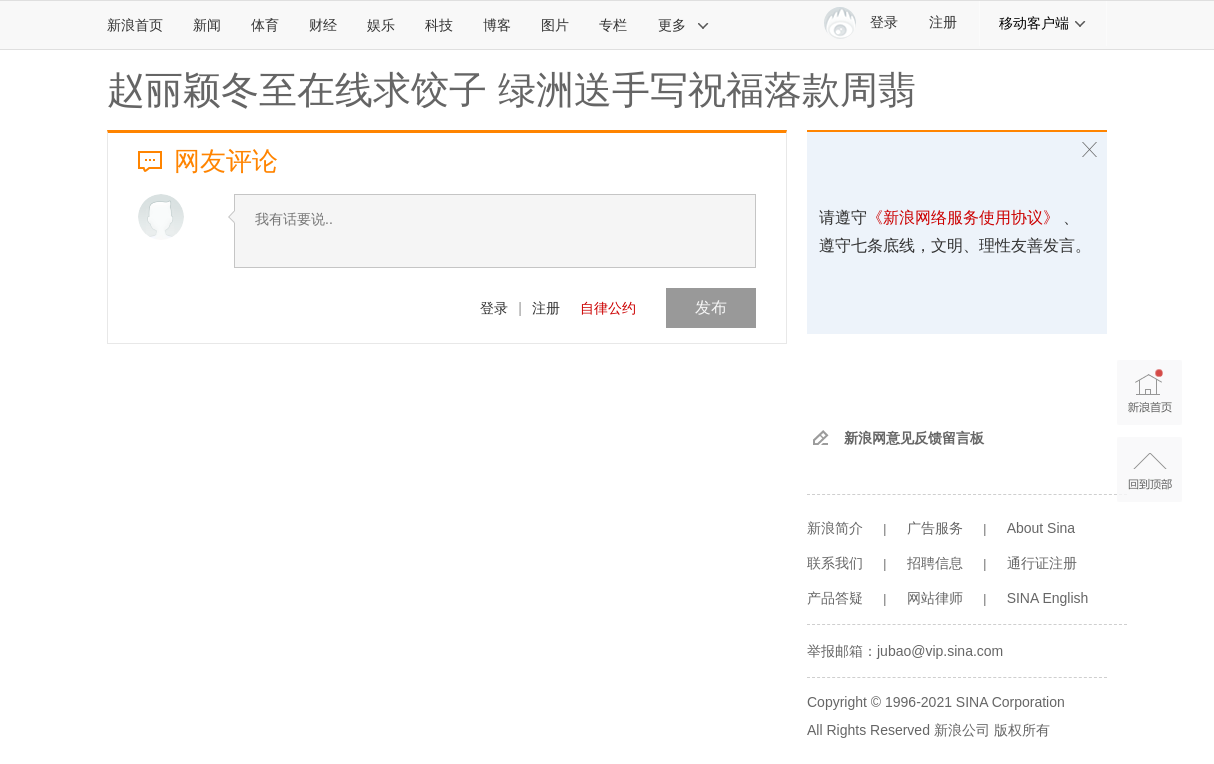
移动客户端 (1043, 23)
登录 (494, 308)
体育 (265, 25)
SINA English (1048, 598)
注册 (943, 22)
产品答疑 (835, 598)
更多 (684, 25)
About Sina (1041, 528)
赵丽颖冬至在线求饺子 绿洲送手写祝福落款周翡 (511, 90)
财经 (323, 25)
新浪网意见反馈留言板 (914, 438)
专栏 (613, 25)
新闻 (207, 25)
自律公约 (608, 308)
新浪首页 (135, 25)
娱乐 (381, 25)
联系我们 (835, 563)
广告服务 (935, 528)
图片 (555, 25)
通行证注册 (1042, 563)
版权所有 (1022, 730)
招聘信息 (935, 563)
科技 (439, 25)
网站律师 (935, 598)
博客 (497, 25)
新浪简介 (835, 528)
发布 (711, 307)
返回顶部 (1149, 469)
